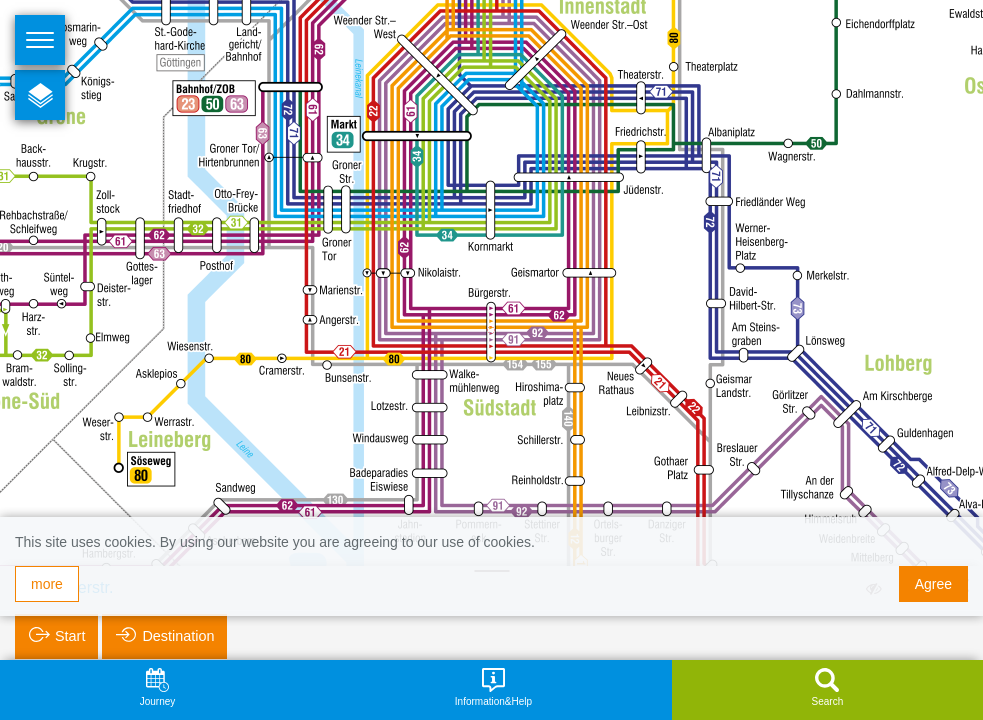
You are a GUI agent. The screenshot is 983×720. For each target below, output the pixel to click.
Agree (933, 584)
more (47, 584)
